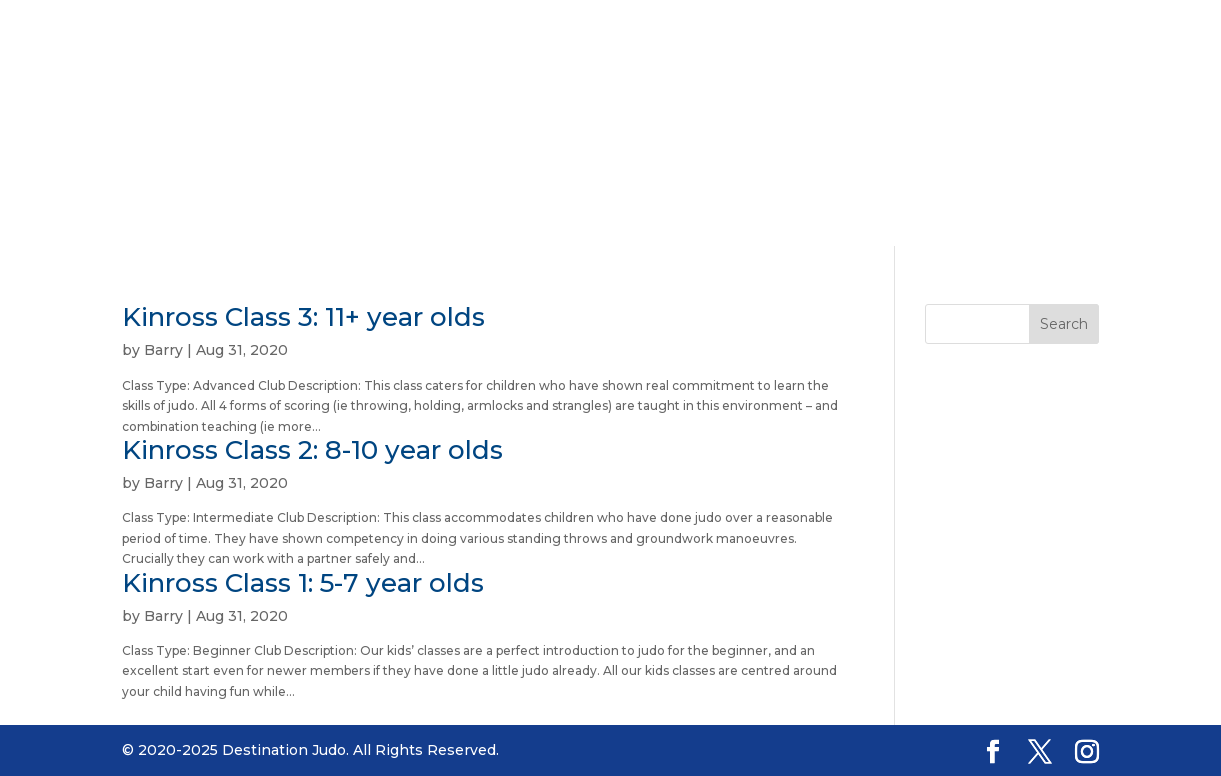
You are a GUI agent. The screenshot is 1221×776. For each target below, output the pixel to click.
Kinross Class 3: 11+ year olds (303, 317)
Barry (163, 350)
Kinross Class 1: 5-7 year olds (303, 583)
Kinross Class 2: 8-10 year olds (312, 450)
